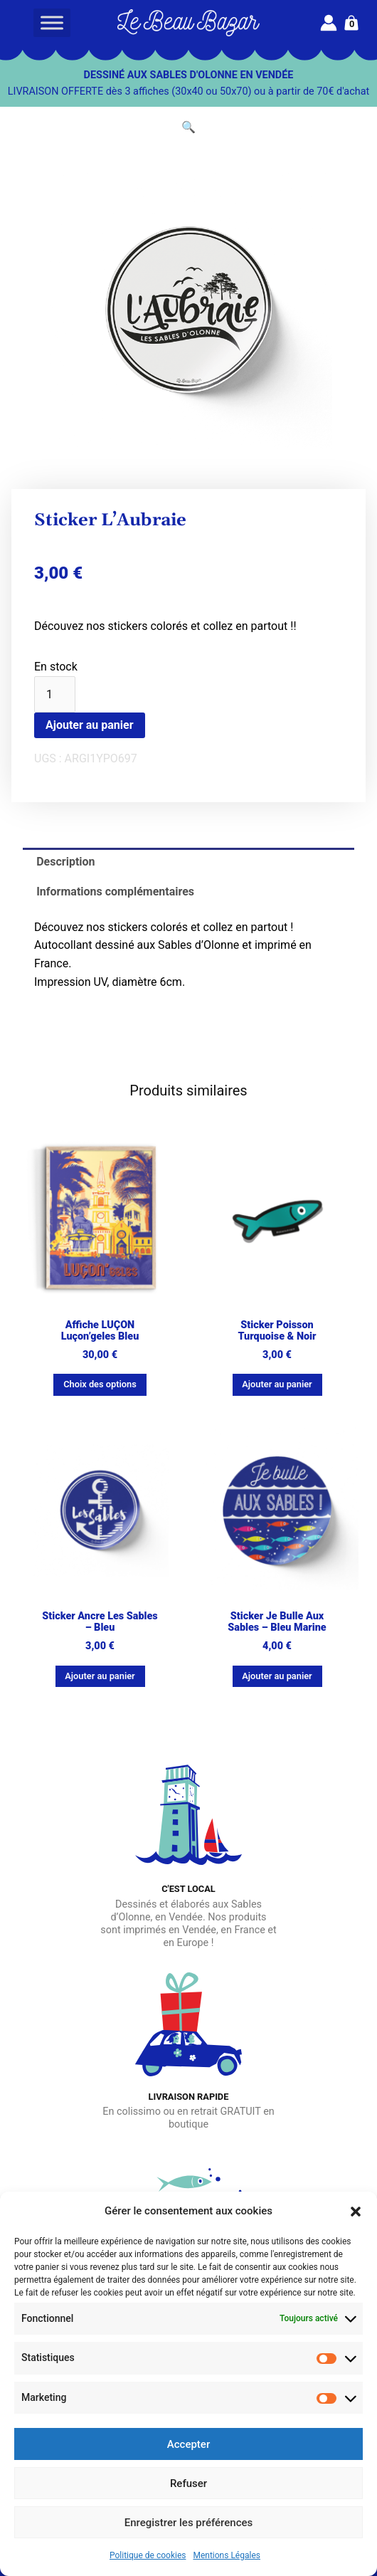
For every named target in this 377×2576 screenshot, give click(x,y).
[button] (356, 2211)
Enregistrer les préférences (188, 2522)
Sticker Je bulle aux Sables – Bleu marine (277, 1622)
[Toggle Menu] (52, 22)
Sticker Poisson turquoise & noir (277, 1330)
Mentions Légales (226, 2555)
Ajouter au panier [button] (277, 1384)
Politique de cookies (148, 2555)
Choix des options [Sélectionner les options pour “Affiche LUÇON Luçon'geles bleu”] (100, 1384)
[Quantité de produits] (54, 694)
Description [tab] (65, 861)
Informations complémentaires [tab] (115, 891)
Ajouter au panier (90, 725)
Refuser (188, 2483)
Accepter (188, 2444)
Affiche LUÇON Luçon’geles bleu (100, 1330)
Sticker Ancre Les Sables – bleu (99, 1622)
